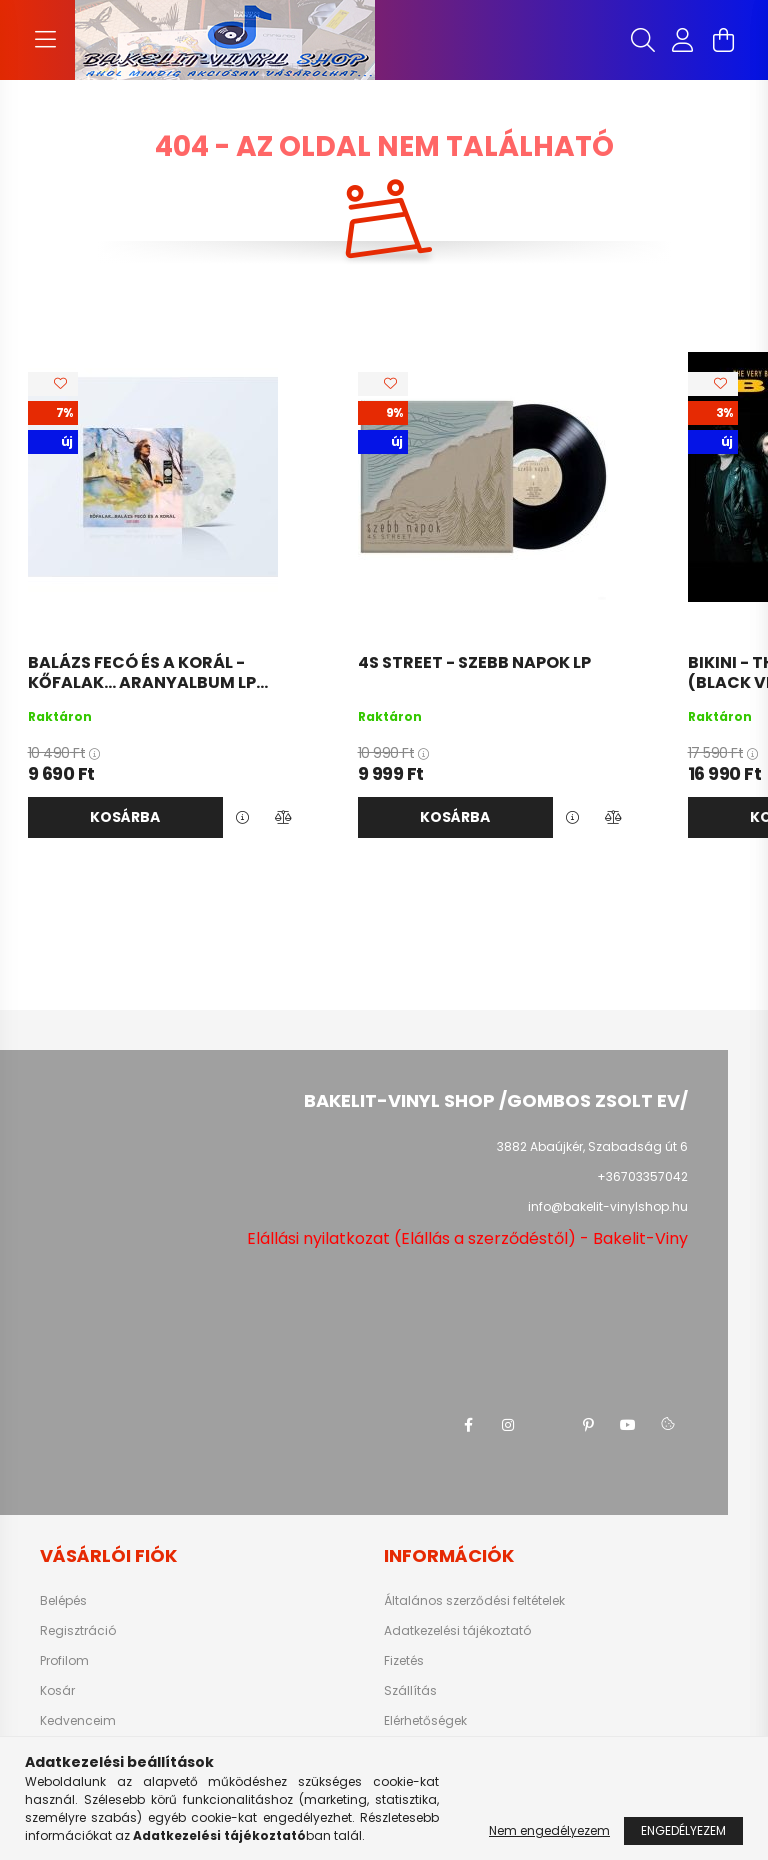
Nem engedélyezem (549, 1830)
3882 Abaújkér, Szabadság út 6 (592, 1146)
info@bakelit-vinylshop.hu (608, 1206)
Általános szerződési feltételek (474, 1601)
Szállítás (410, 1691)
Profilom (64, 1661)
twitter (548, 1425)
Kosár (57, 1691)
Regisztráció (78, 1631)
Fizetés (404, 1661)
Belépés (63, 1601)
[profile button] (683, 40)
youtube (628, 1425)
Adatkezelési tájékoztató (457, 1631)
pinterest (588, 1425)
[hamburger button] (45, 40)
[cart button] (723, 40)
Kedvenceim (78, 1721)
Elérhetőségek (425, 1721)
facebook (468, 1425)
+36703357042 (642, 1176)
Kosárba (125, 817)
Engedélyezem (683, 1830)
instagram (508, 1425)
